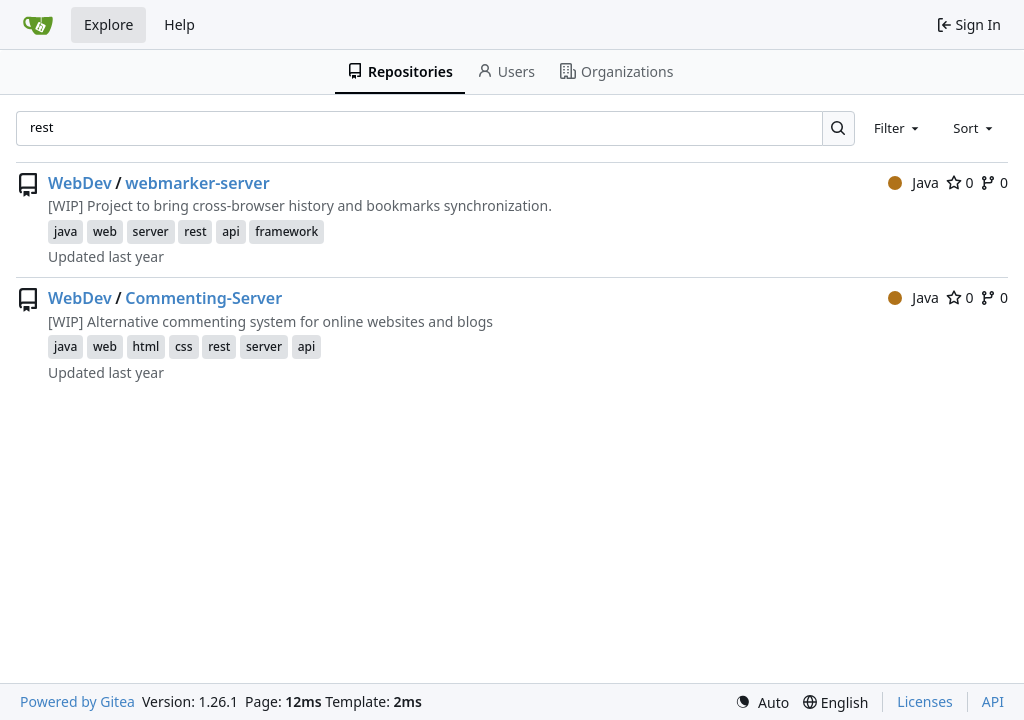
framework (286, 231)
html (146, 346)
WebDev (80, 183)
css (184, 346)
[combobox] (898, 128)
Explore (108, 24)
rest (195, 231)
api (231, 231)
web (105, 231)
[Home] (38, 25)
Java (913, 182)
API (993, 701)
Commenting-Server (203, 298)
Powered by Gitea (77, 701)
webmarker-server (197, 183)
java (65, 231)
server (151, 231)
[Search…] (838, 128)
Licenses (925, 701)
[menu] (762, 702)
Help (179, 24)
